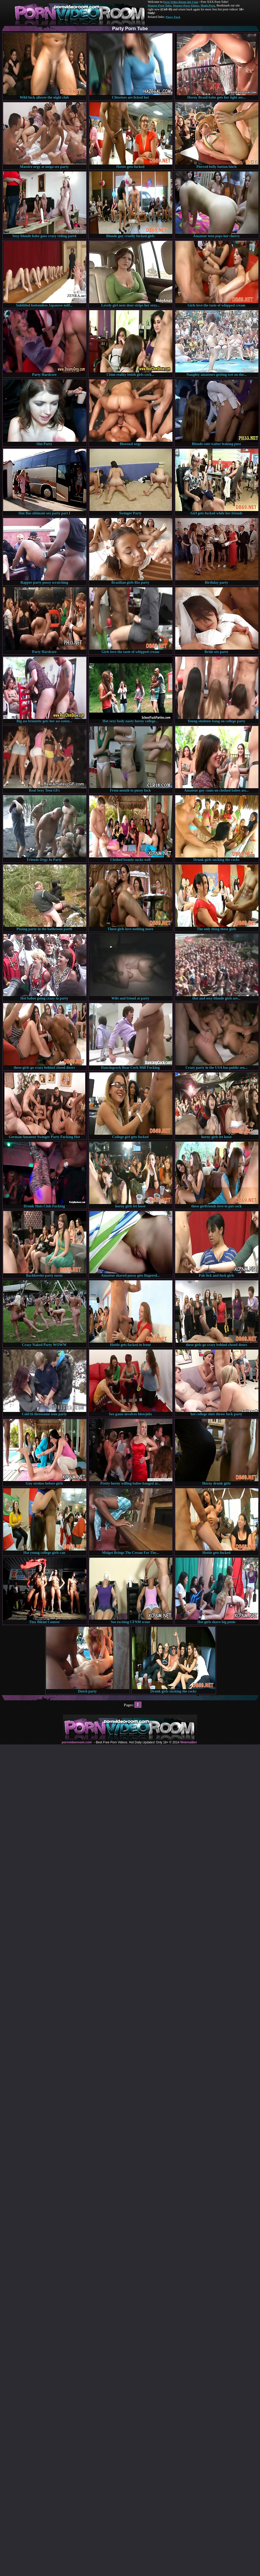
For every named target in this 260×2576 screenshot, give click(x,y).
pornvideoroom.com (77, 1742)
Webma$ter (188, 1742)
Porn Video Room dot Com (180, 1)
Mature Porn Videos (186, 5)
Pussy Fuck (173, 16)
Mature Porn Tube (160, 5)
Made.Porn (208, 5)
